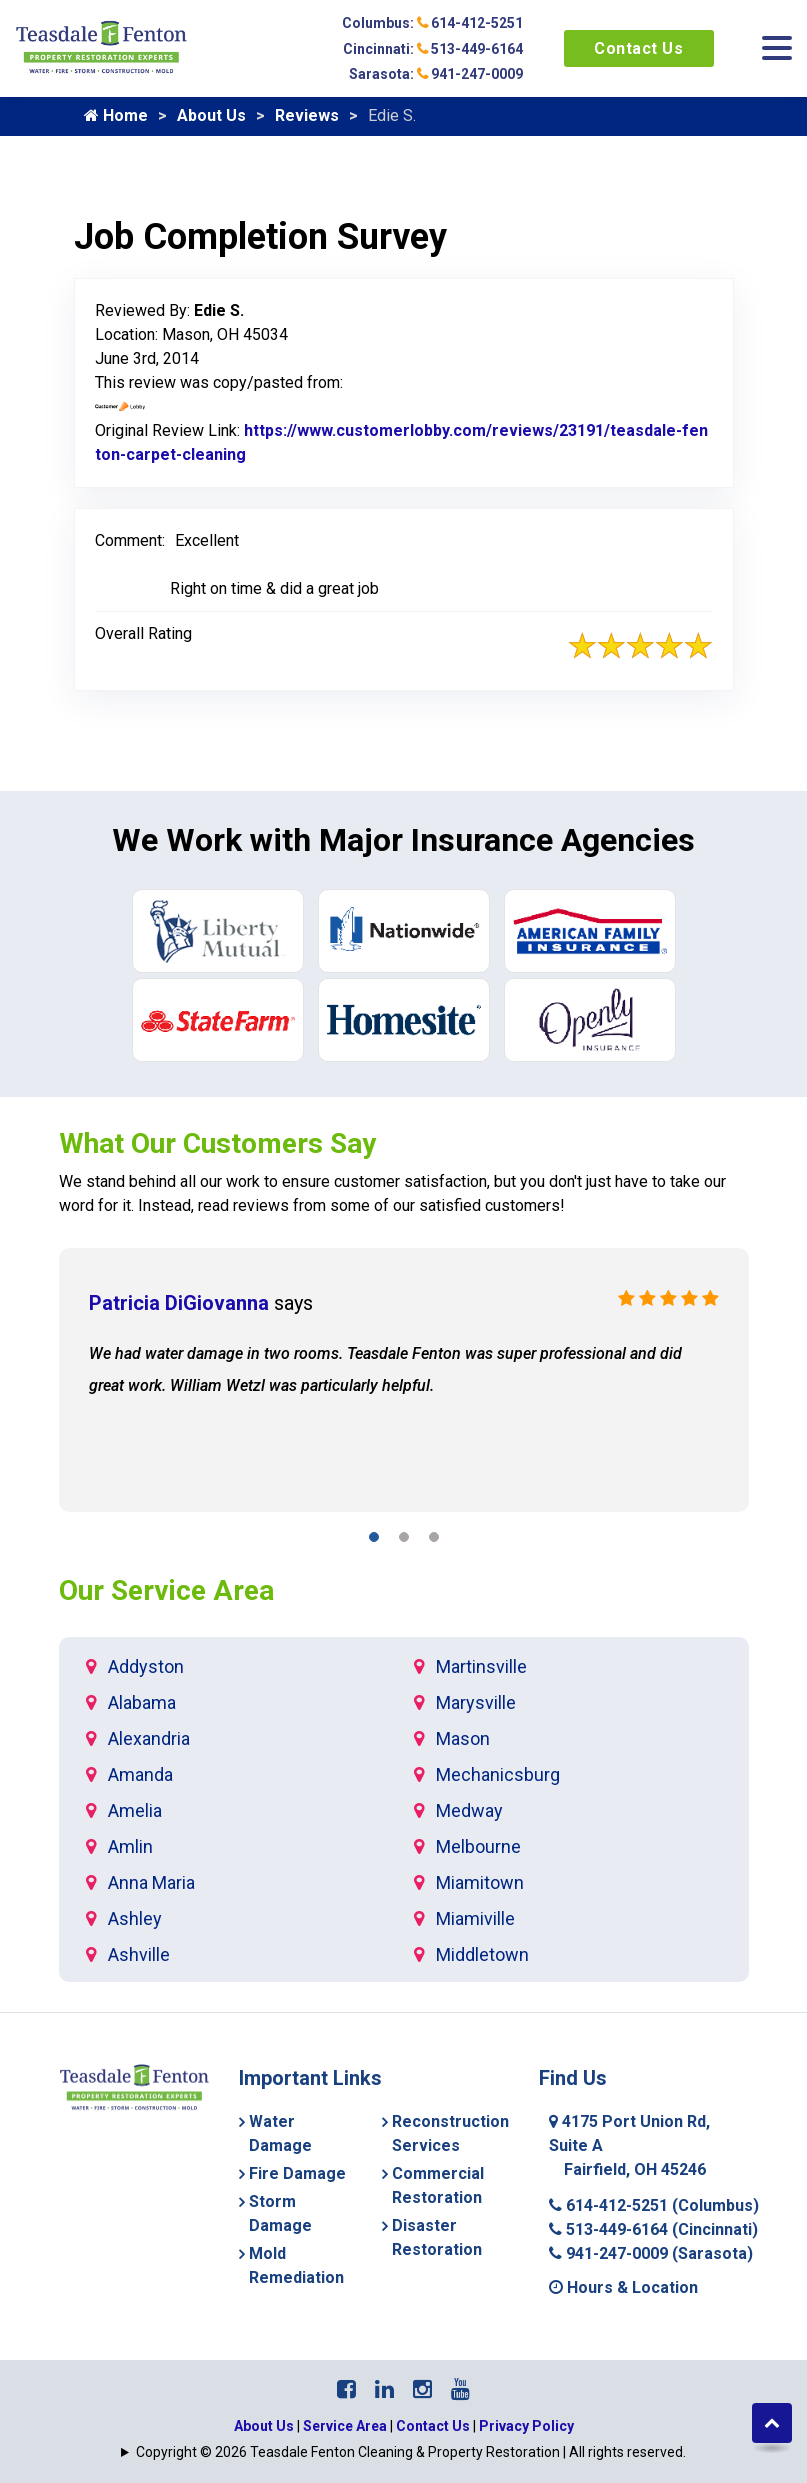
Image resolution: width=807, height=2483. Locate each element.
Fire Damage (297, 2173)
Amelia (135, 1810)
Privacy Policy (526, 2426)
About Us (211, 115)
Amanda (140, 1774)
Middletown (482, 1954)
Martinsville (481, 1666)
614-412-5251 (654, 2205)
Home (116, 115)
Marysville (476, 1702)
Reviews (307, 115)
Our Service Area (166, 1590)
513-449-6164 (653, 2229)
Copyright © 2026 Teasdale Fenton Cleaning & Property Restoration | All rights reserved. (411, 2452)
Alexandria (149, 1738)
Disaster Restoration (437, 2237)
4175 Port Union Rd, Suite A (629, 2145)
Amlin (130, 1846)
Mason (463, 1738)
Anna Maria (151, 1882)
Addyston (146, 1666)
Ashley (135, 1918)
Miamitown (480, 1882)
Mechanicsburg (498, 1774)
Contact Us (638, 48)
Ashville (139, 1954)
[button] (374, 1540)
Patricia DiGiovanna (179, 1303)
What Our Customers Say (217, 1143)
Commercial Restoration (438, 2185)
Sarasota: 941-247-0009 (436, 74)
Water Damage (280, 2133)
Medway (469, 1810)
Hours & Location (623, 2287)
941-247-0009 (651, 2253)
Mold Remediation (296, 2265)
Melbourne (478, 1846)
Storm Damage (280, 2213)
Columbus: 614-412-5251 (432, 23)
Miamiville (475, 1918)
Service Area (345, 2426)
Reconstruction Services (450, 2133)
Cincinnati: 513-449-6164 (433, 49)
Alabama (142, 1702)
